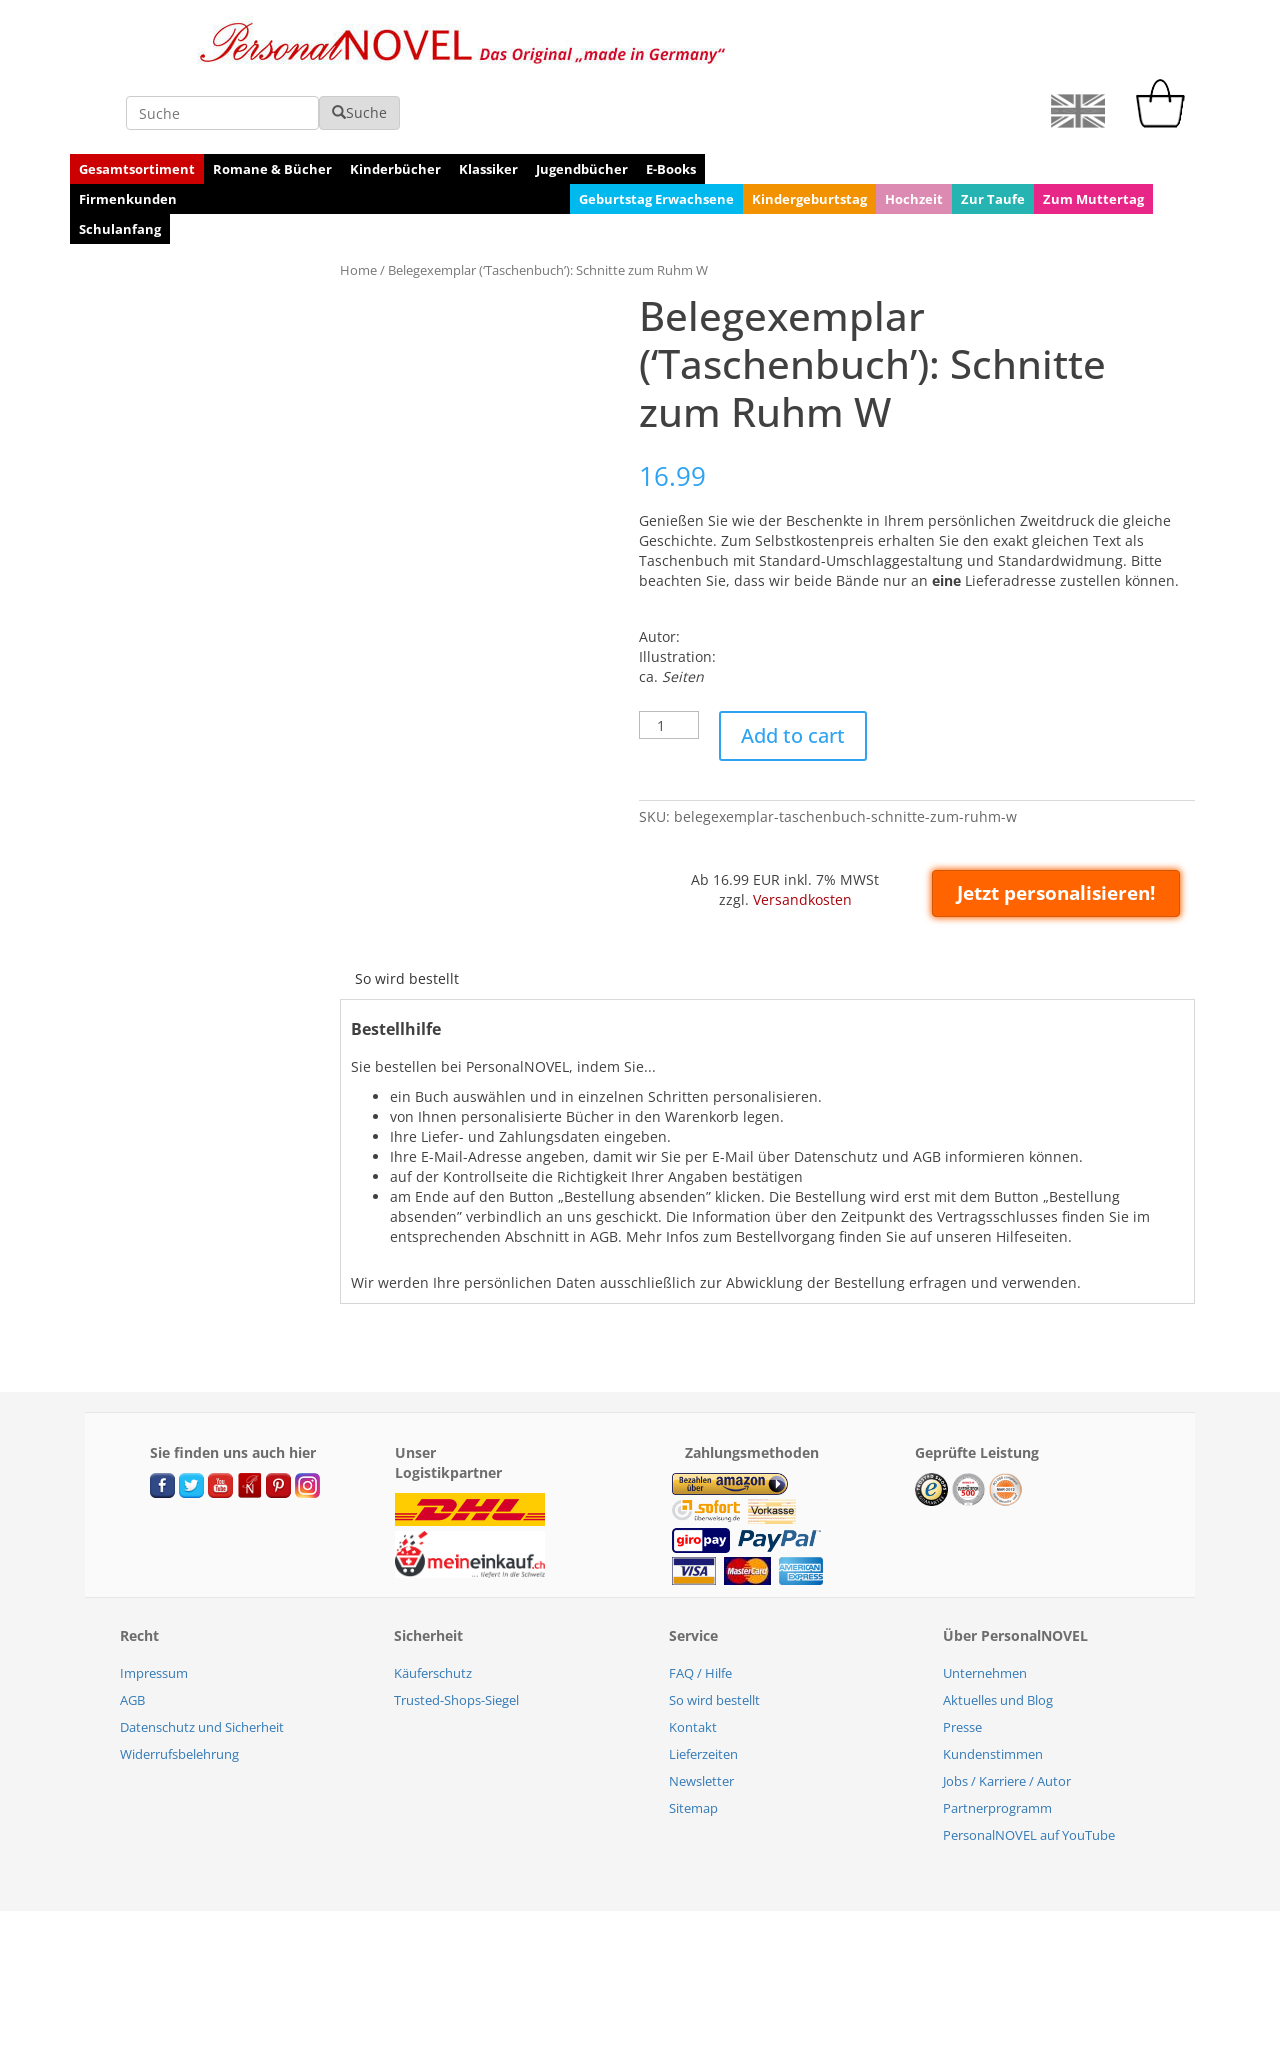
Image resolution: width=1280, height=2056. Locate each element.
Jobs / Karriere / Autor (1007, 1715)
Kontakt (693, 1661)
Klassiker (488, 103)
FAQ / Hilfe (700, 1607)
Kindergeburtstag (809, 133)
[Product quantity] (669, 659)
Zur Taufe (993, 133)
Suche (914, 46)
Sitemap (693, 1742)
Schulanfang (120, 163)
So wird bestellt (407, 912)
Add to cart (793, 669)
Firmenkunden (128, 133)
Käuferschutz (433, 1607)
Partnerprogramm (997, 1742)
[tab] (407, 913)
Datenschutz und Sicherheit (202, 1661)
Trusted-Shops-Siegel (456, 1634)
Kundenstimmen (993, 1688)
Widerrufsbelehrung (179, 1688)
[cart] (1165, 56)
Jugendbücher (582, 103)
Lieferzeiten (703, 1688)
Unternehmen (985, 1607)
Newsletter (701, 1715)
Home (358, 204)
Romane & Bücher (272, 103)
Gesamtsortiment (137, 103)
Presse (962, 1661)
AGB (132, 1634)
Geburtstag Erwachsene (656, 133)
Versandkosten (802, 833)
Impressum (154, 1607)
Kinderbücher (395, 103)
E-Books (671, 103)
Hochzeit (914, 133)
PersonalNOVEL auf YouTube (1029, 1769)
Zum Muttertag (1093, 133)
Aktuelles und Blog (998, 1634)
